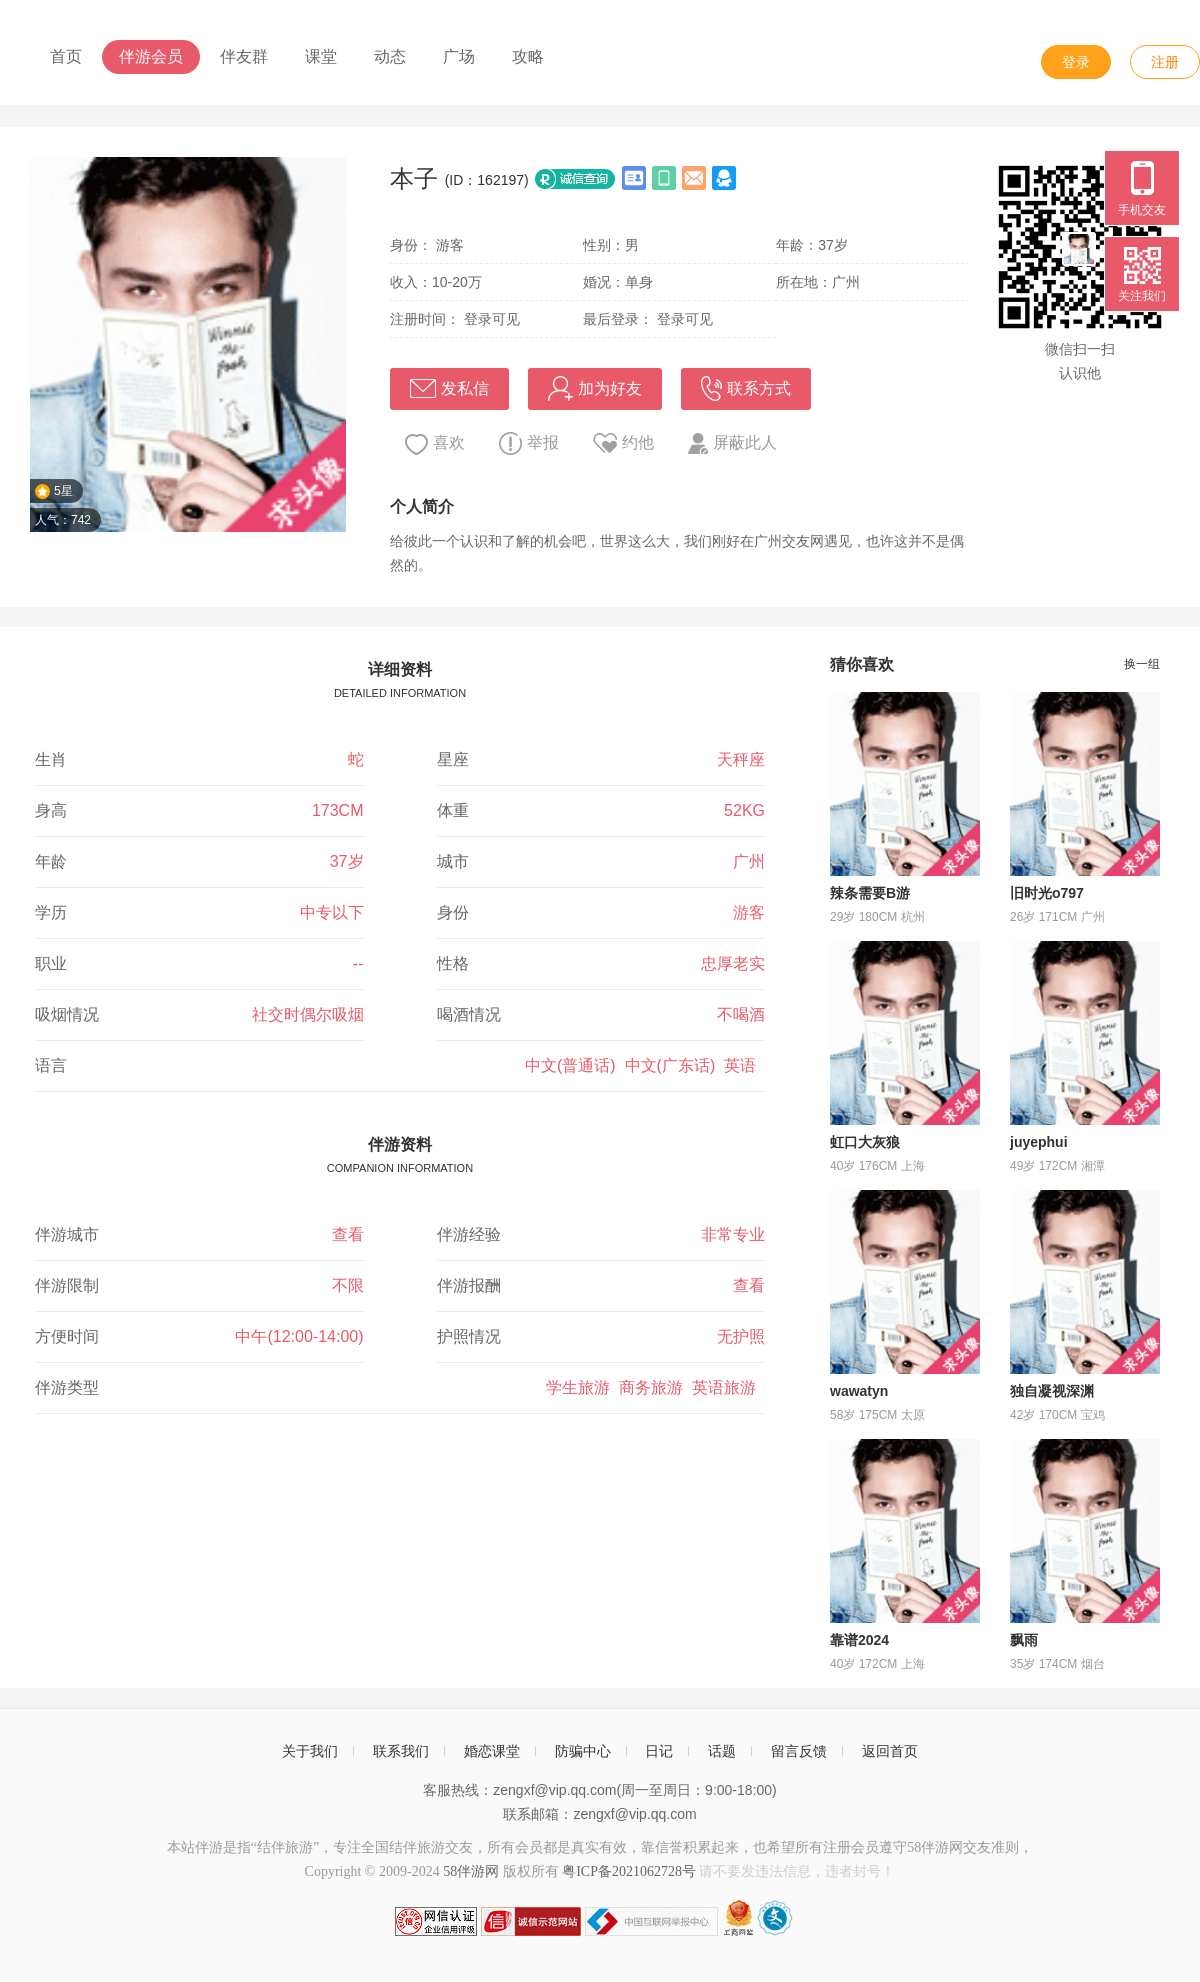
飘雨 (1024, 1640)
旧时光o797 (1047, 893)
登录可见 (492, 319)
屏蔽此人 (732, 443)
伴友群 (244, 56)
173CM (338, 810)
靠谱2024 (859, 1640)
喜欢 (435, 444)
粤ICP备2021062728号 (629, 1871)
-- (358, 963)
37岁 (347, 861)
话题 (722, 1751)
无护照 (741, 1336)
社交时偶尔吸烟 (308, 1014)
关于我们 (310, 1751)
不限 (348, 1285)
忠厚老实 (733, 963)
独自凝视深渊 (1052, 1391)
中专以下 (332, 912)
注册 (1165, 62)
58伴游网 (471, 1871)
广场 (459, 56)
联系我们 (401, 1751)
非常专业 (733, 1234)
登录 (1076, 62)
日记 (659, 1751)
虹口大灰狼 (865, 1142)
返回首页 (890, 1751)
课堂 (321, 56)
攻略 (528, 56)
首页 (66, 56)
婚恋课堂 (492, 1751)
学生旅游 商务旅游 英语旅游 (655, 1387)
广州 (749, 861)
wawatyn (859, 1391)
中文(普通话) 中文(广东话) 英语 (645, 1065)
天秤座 (741, 759)
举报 (529, 443)
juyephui (1039, 1142)
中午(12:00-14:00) (299, 1336)
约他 (623, 443)
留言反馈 (799, 1751)
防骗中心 (583, 1751)
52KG (744, 810)
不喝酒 (741, 1014)
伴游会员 (151, 56)
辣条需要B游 (870, 893)
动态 (390, 56)
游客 (749, 912)
